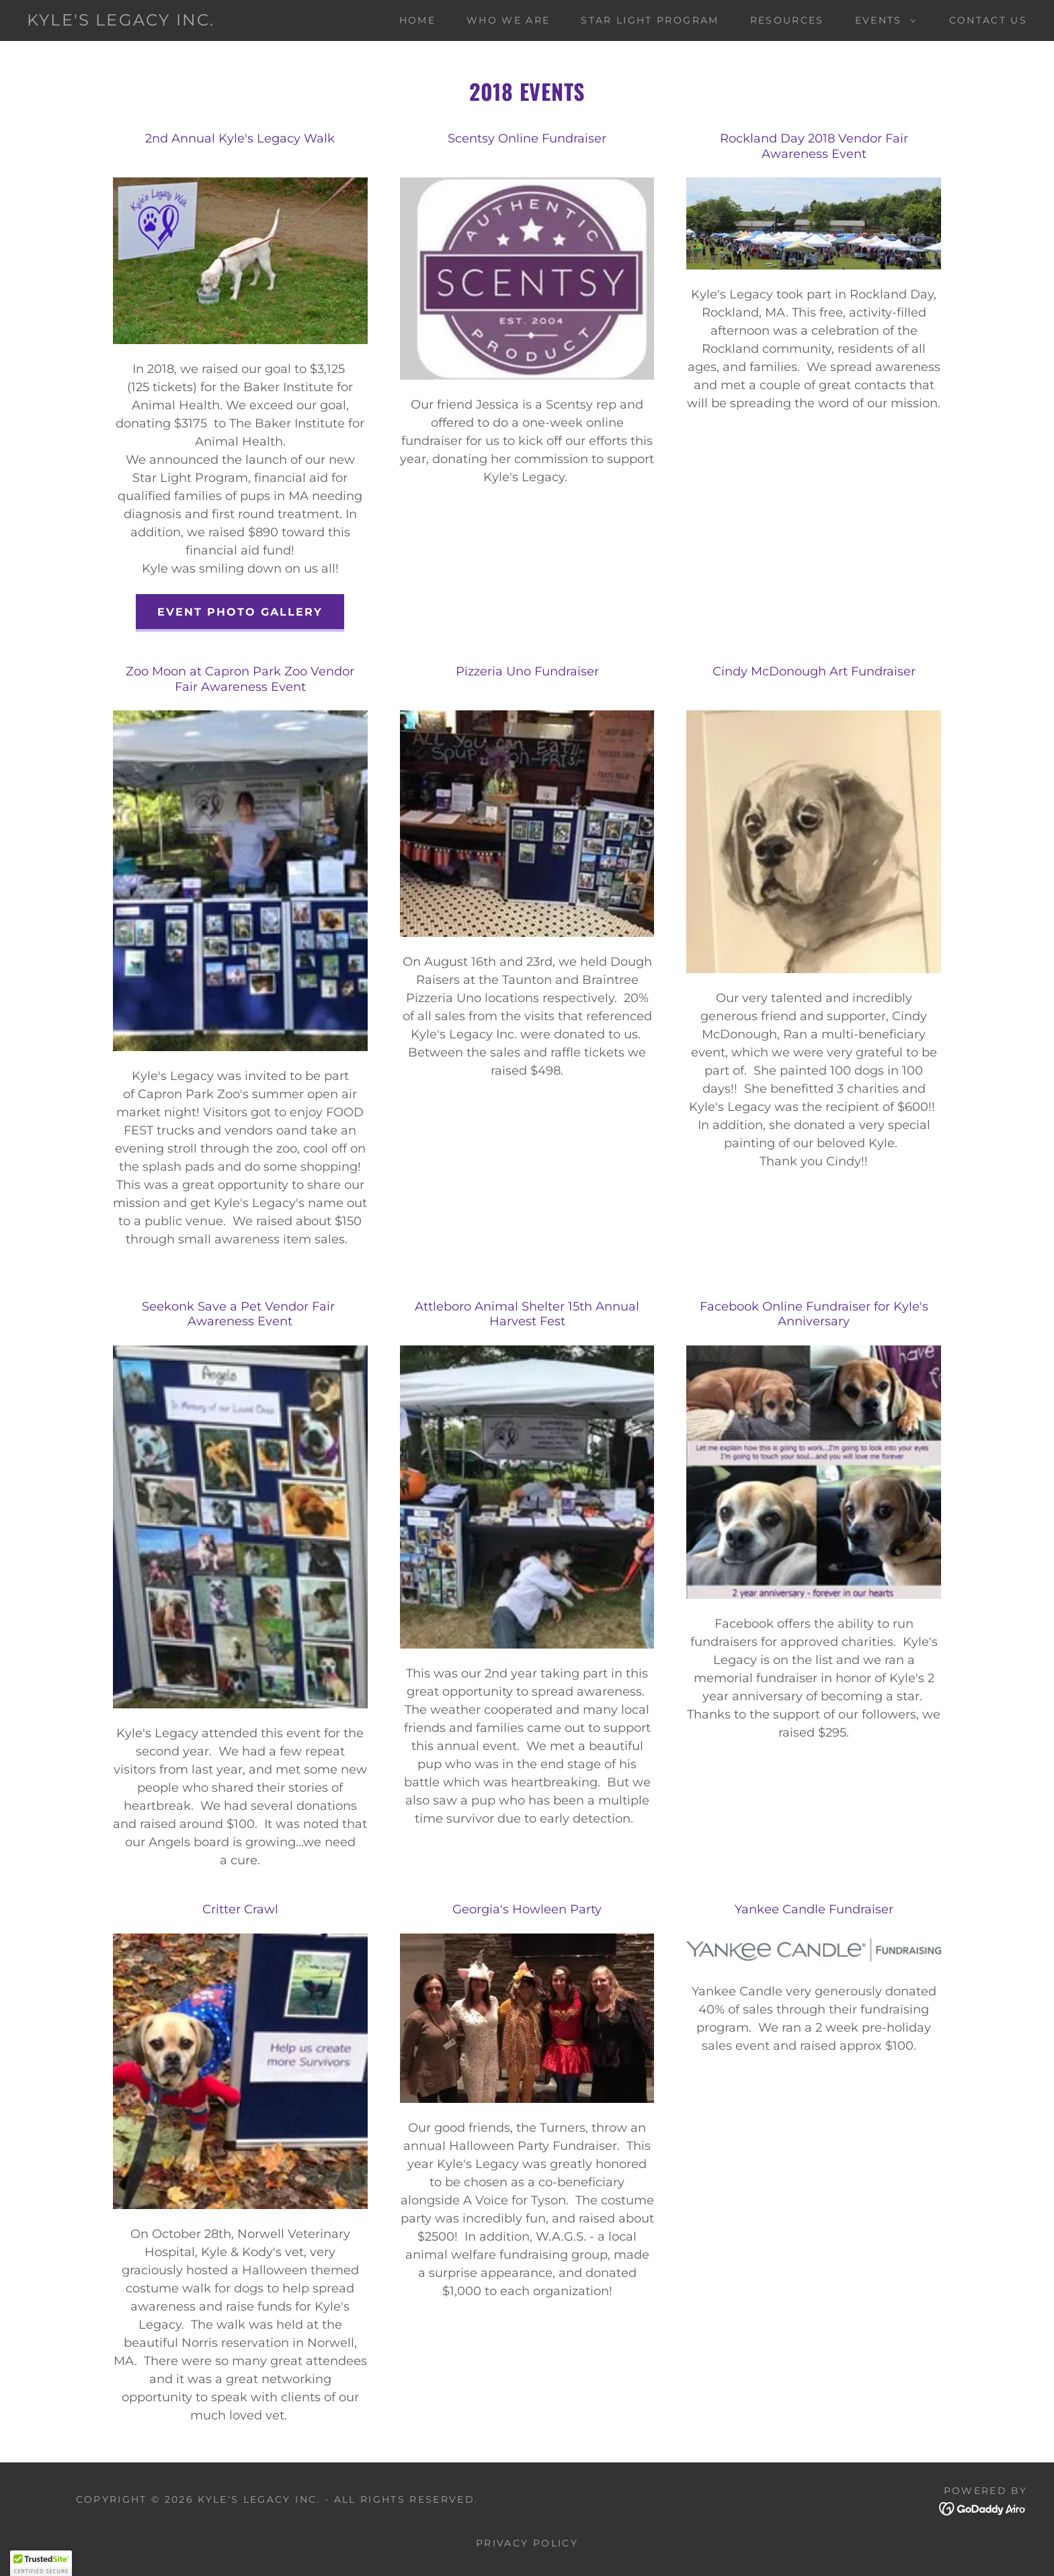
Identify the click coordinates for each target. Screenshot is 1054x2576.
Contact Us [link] (988, 20)
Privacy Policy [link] (527, 2543)
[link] (120, 21)
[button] (882, 20)
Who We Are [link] (508, 20)
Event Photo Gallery (240, 612)
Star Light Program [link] (650, 20)
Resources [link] (787, 20)
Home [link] (417, 20)
